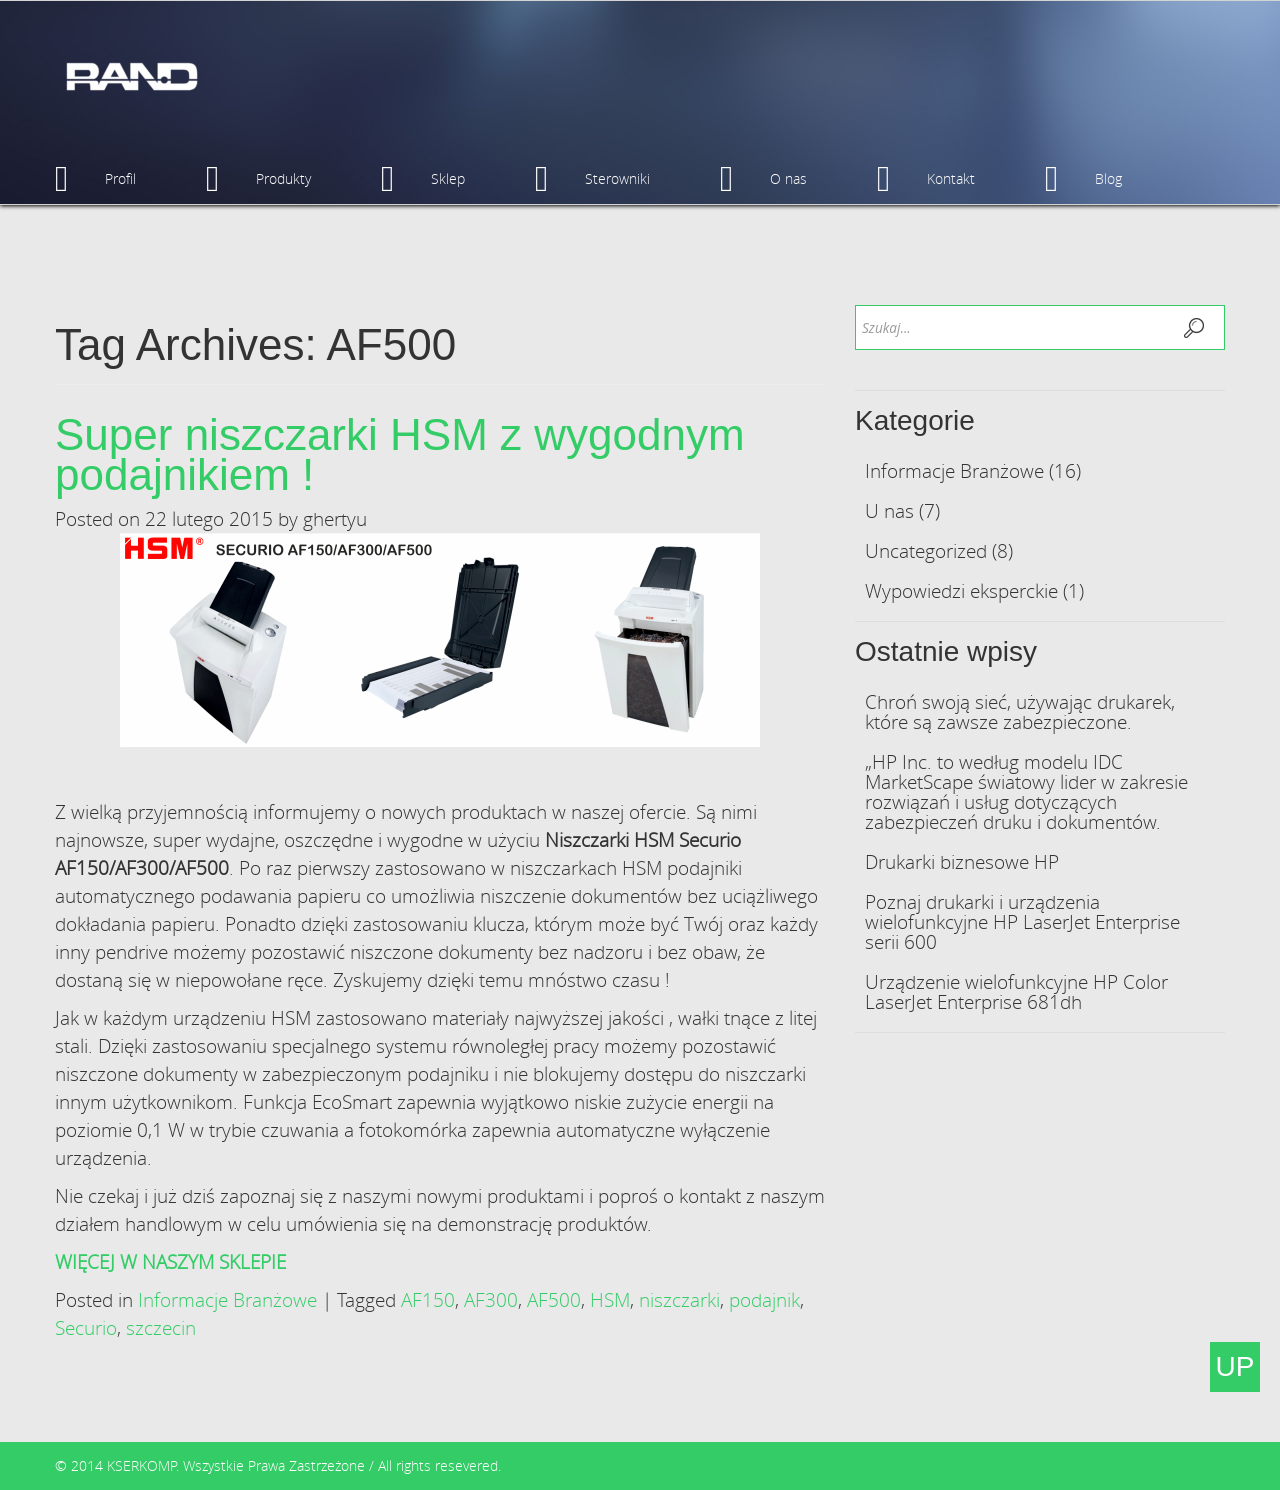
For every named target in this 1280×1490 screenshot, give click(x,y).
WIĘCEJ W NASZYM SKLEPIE (170, 1261)
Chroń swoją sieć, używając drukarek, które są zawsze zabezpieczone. (1020, 711)
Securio (86, 1327)
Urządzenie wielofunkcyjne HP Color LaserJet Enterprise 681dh (1016, 991)
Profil (95, 179)
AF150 (428, 1299)
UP (1235, 1366)
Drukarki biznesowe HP (962, 861)
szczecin (161, 1327)
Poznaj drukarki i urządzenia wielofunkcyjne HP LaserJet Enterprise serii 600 (1022, 921)
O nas (763, 179)
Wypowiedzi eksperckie (961, 590)
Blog (1083, 179)
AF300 (491, 1299)
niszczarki (679, 1299)
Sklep (423, 179)
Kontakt (926, 179)
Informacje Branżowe (227, 1299)
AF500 (554, 1299)
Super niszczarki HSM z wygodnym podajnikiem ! (400, 454)
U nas (889, 510)
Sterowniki (592, 179)
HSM (610, 1299)
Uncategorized (926, 550)
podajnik (764, 1299)
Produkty (258, 179)
